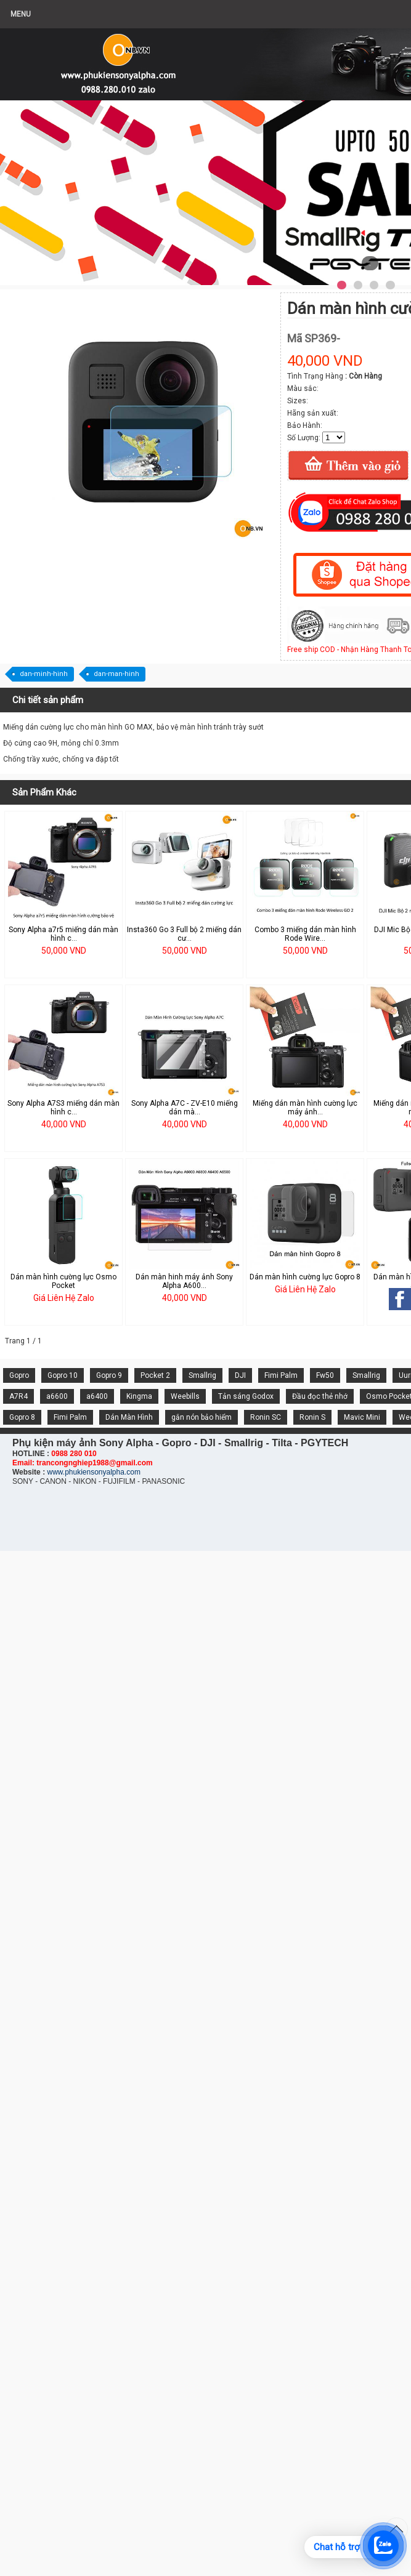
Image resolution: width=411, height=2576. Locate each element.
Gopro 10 (62, 1375)
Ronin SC (265, 1417)
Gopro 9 (109, 1375)
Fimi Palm (281, 1375)
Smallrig (202, 1375)
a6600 (57, 1396)
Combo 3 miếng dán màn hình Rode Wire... (305, 934)
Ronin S (312, 1417)
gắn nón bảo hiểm (201, 1417)
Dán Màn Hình (129, 1417)
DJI (240, 1375)
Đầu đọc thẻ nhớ (320, 1396)
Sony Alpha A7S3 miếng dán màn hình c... (63, 1107)
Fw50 (325, 1375)
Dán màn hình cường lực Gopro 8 (305, 1277)
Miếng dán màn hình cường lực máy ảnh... (305, 1107)
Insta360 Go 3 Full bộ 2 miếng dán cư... (184, 934)
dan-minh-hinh (44, 674)
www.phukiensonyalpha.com (93, 1472)
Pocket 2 (155, 1375)
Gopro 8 (22, 1417)
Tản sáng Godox (246, 1396)
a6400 (97, 1396)
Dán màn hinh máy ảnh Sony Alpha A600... (184, 1281)
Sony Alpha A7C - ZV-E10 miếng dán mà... (184, 1107)
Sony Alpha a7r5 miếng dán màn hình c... (63, 934)
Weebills (185, 1396)
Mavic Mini (362, 1417)
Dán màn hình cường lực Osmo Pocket (63, 1281)
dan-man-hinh (116, 674)
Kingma (139, 1396)
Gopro (19, 1375)
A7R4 (18, 1396)
